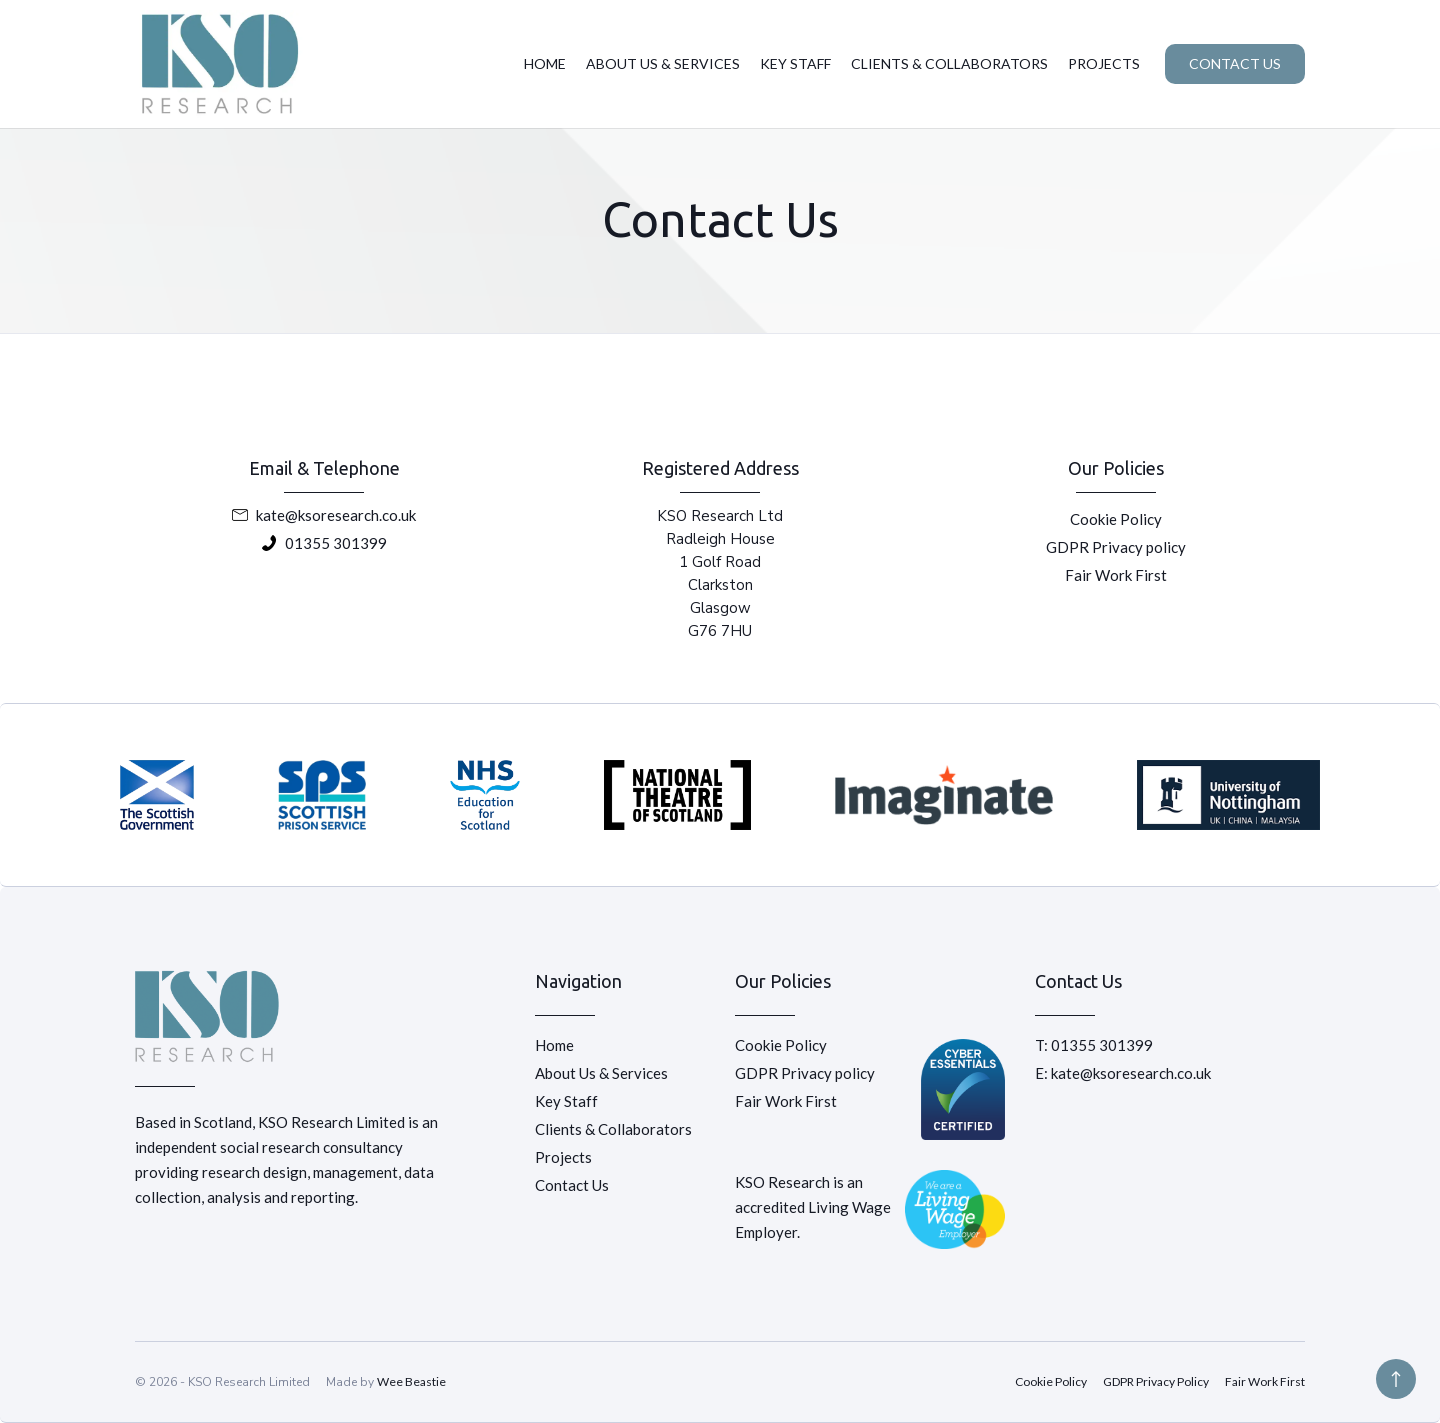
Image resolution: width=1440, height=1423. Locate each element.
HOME (545, 63)
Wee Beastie (411, 1381)
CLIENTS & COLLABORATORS (949, 63)
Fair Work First (1116, 575)
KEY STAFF (795, 63)
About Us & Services (601, 1073)
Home (554, 1045)
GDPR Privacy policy (1116, 547)
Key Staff (566, 1101)
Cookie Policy (1116, 519)
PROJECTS (1104, 63)
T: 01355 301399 (1094, 1045)
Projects (563, 1157)
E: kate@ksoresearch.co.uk (1123, 1073)
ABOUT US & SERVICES (663, 63)
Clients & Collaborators (613, 1129)
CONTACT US (1235, 63)
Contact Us (572, 1185)
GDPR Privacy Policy (1156, 1381)
